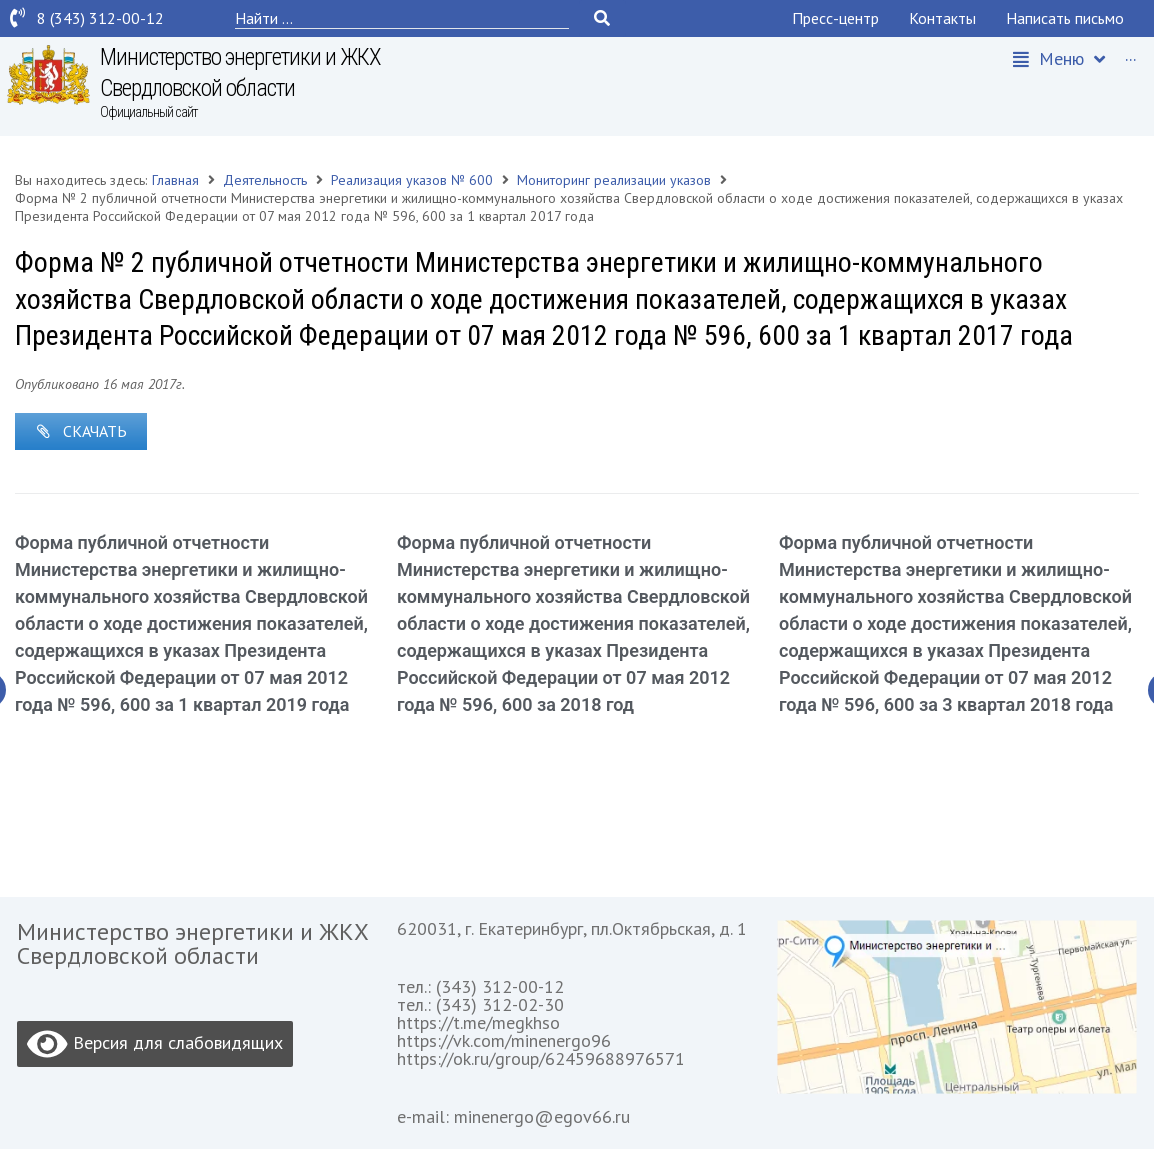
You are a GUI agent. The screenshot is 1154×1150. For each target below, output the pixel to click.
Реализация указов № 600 (412, 180)
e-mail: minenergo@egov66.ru (513, 1117)
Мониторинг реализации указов (614, 180)
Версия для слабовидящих (155, 1045)
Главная (175, 180)
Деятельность (265, 180)
